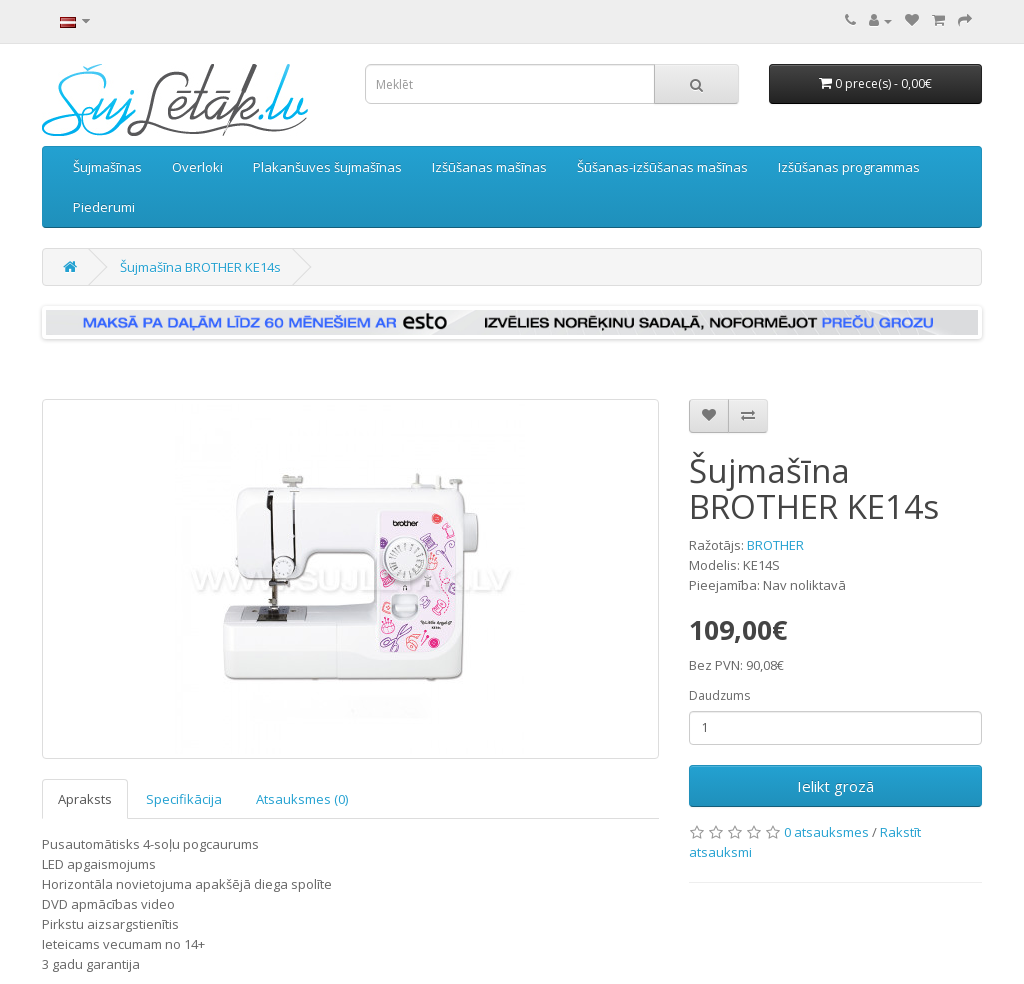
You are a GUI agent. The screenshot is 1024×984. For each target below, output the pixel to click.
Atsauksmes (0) (302, 799)
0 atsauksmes (826, 832)
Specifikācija (184, 799)
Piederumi (104, 207)
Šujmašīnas (107, 167)
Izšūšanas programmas (849, 167)
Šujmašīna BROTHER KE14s (200, 267)
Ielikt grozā (835, 786)
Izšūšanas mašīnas (489, 167)
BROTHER (775, 545)
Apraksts (85, 799)
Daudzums (719, 695)
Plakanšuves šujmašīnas (327, 167)
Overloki (197, 167)
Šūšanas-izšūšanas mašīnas (662, 167)
